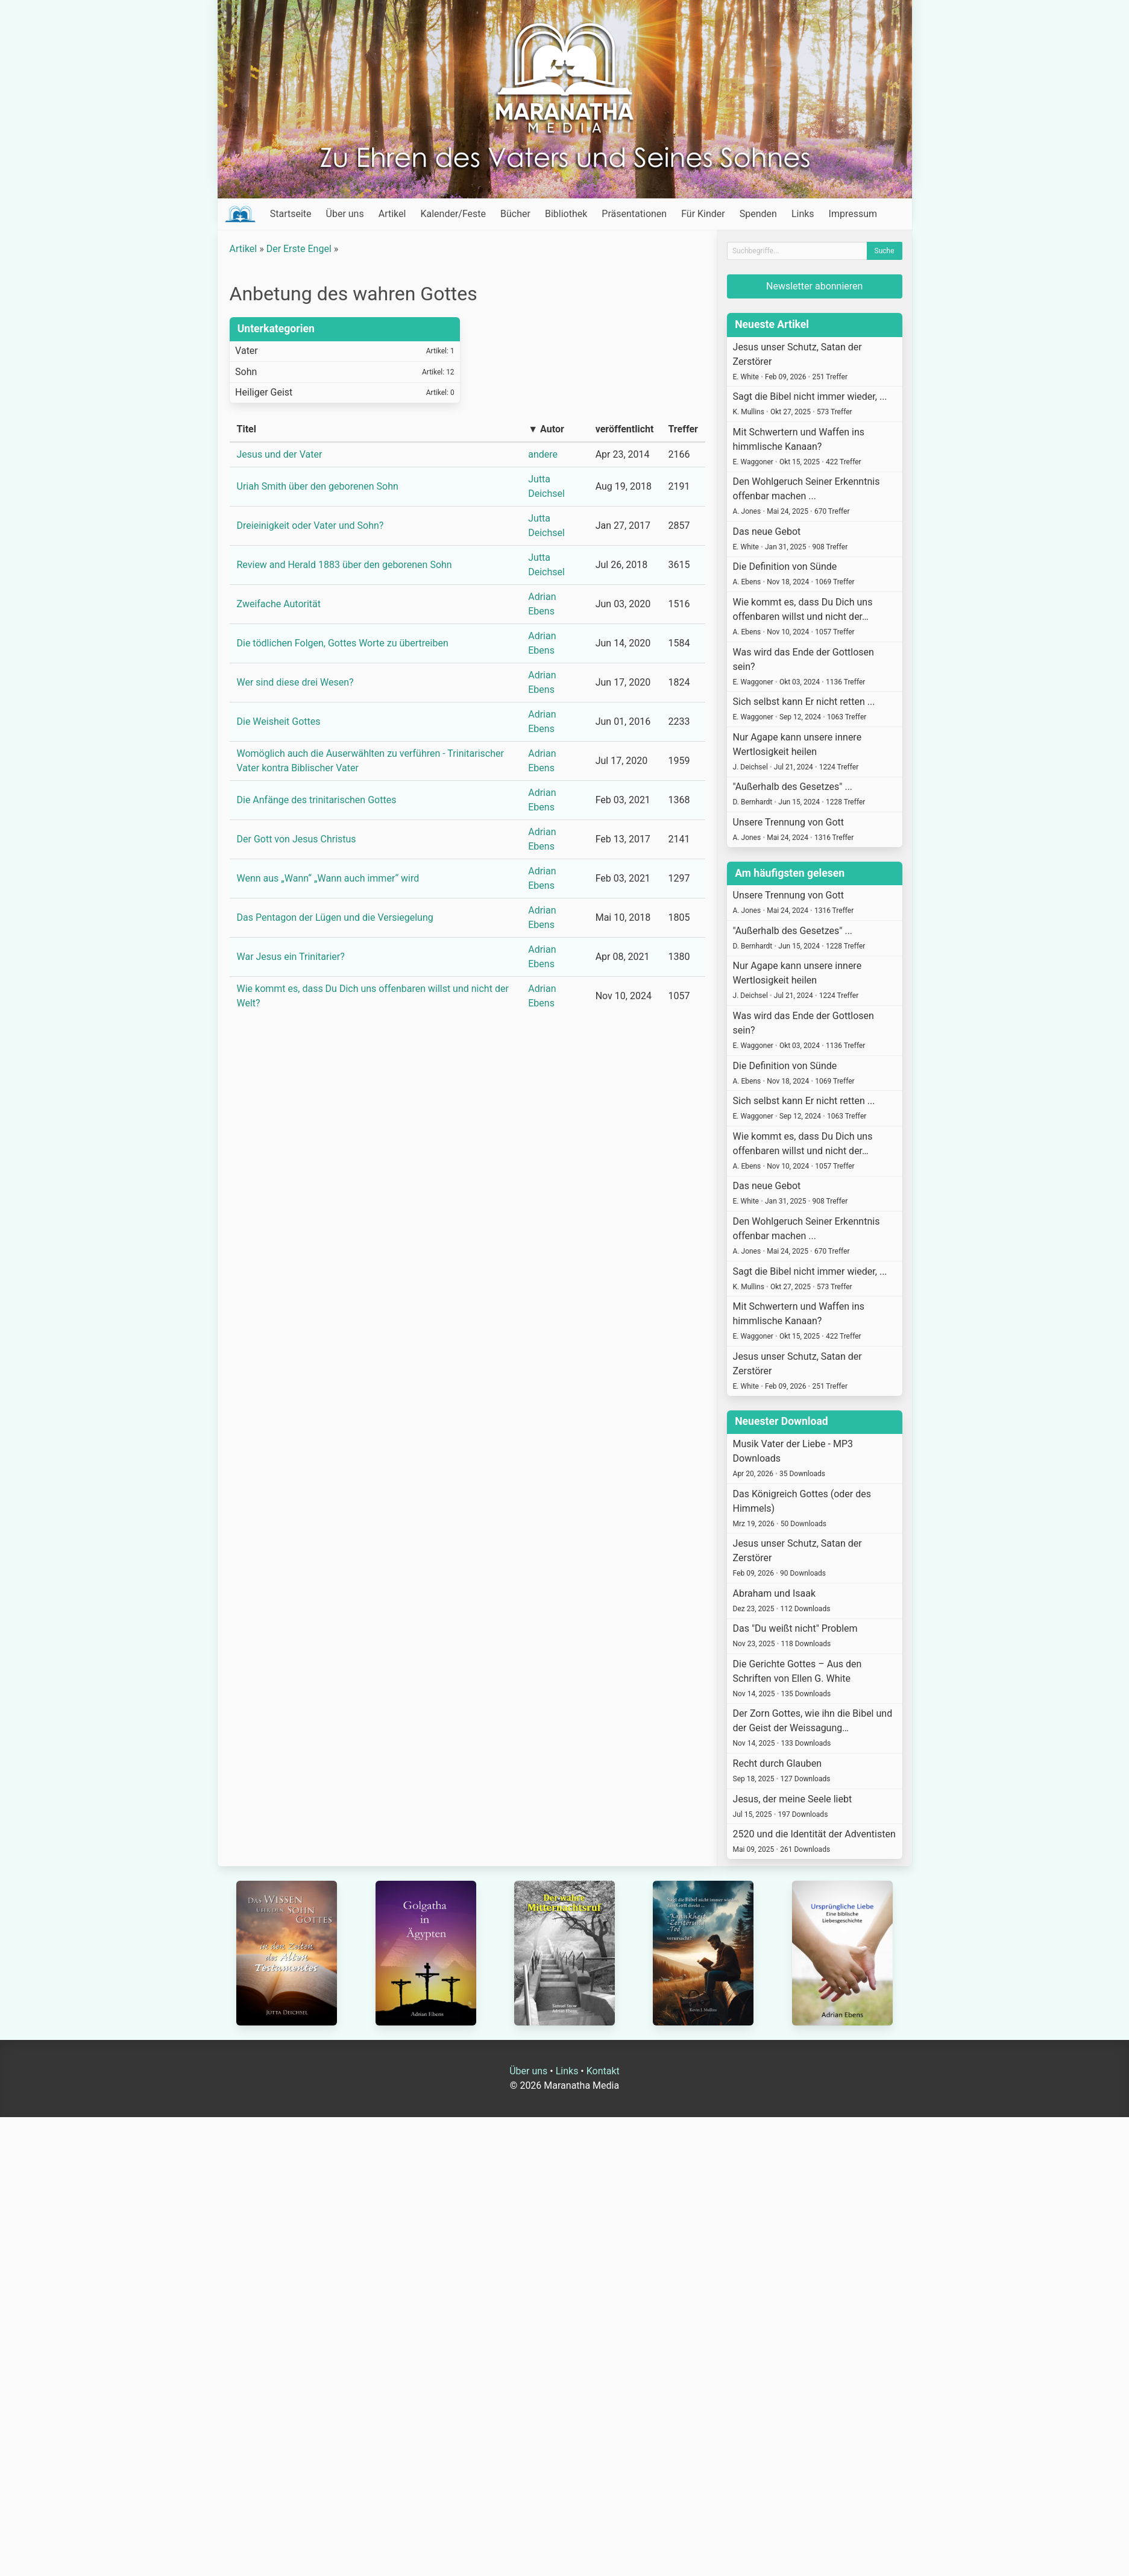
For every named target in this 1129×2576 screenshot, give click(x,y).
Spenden (758, 213)
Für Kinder (703, 213)
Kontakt (603, 2071)
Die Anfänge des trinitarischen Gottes (317, 800)
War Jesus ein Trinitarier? (291, 956)
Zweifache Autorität (279, 604)
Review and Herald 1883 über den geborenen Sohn (344, 564)
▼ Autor (546, 429)
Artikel (392, 213)
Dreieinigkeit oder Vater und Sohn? (310, 525)
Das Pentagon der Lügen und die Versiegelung (335, 917)
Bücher (515, 213)
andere (543, 454)
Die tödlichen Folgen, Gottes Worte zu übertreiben (342, 643)
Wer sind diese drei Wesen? (295, 682)
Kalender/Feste (453, 213)
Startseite (291, 213)
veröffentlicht (625, 429)
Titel (246, 429)
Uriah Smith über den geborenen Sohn (317, 486)
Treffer (683, 429)
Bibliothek (566, 213)
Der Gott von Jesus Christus (296, 839)
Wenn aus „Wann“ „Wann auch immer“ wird (328, 878)
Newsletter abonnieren (814, 286)
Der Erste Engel (299, 248)
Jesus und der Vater (279, 454)
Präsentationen (634, 213)
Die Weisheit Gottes (279, 721)
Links (802, 213)
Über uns (345, 213)
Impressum (853, 213)
